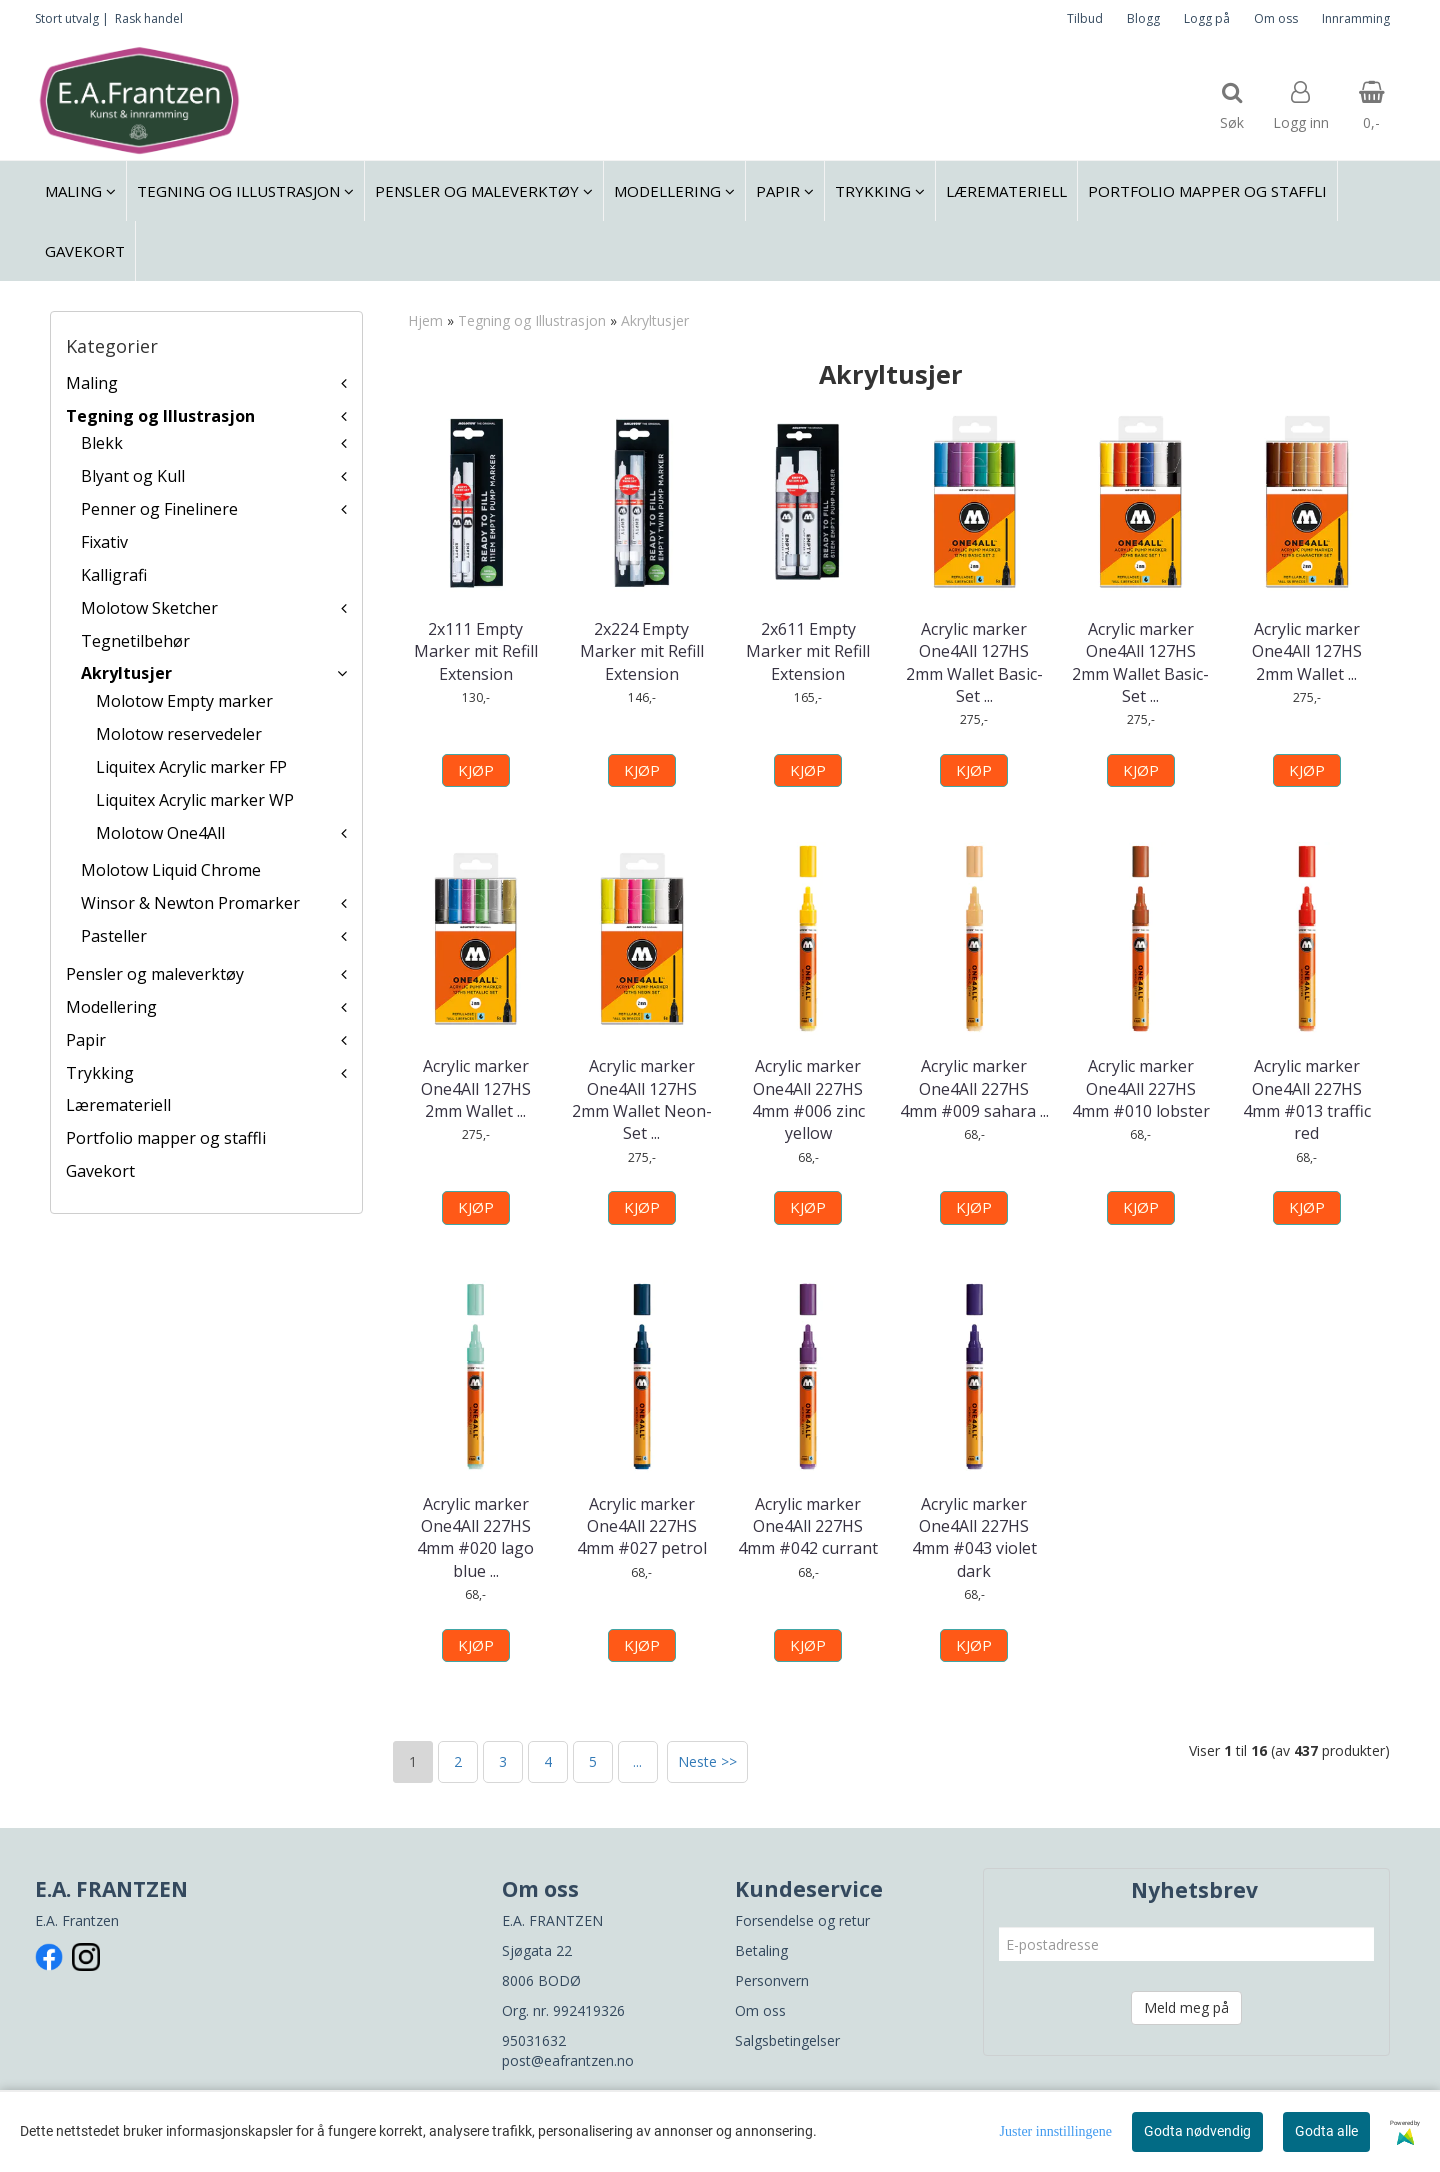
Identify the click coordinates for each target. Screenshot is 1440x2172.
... (637, 1761)
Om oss (1276, 18)
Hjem (425, 320)
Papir (86, 1040)
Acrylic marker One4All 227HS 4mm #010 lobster (1141, 1088)
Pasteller (114, 936)
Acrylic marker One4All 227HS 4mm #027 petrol (642, 1526)
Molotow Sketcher (149, 608)
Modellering (111, 1007)
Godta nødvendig (1197, 2131)
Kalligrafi (114, 575)
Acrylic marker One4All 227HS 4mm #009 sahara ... (974, 1088)
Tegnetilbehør (135, 641)
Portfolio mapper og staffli (166, 1138)
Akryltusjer (126, 673)
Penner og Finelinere (159, 509)
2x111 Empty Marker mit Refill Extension (476, 651)
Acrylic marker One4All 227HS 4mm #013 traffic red (1307, 1099)
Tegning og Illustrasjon (160, 416)
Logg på (1207, 18)
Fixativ (104, 542)
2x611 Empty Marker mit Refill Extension (808, 651)
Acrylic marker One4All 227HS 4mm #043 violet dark (974, 1537)
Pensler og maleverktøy (155, 974)
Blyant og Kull (133, 476)
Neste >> (707, 1761)
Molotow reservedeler (179, 734)
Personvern (772, 1980)
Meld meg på (1186, 2007)
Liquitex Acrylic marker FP (191, 767)
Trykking (100, 1073)
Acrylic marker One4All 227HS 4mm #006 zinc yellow (808, 1099)
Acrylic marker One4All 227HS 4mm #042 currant (808, 1526)
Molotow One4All (160, 833)
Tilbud (1085, 18)
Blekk (102, 443)
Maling (92, 383)
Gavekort (100, 1171)
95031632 (534, 2040)
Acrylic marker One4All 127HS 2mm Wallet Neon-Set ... (642, 1099)
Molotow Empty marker (184, 701)
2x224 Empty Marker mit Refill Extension (642, 651)
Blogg (1143, 18)
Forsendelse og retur (802, 1920)
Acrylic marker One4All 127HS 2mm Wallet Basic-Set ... (974, 662)
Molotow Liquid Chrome (171, 870)
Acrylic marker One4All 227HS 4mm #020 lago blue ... (475, 1537)
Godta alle (1326, 2131)
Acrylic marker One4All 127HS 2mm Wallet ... (1307, 651)
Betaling (761, 1950)
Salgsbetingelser (787, 2040)
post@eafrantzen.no (568, 2060)
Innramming (1356, 18)
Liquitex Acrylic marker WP (195, 800)
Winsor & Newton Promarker (190, 903)
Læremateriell (118, 1105)
